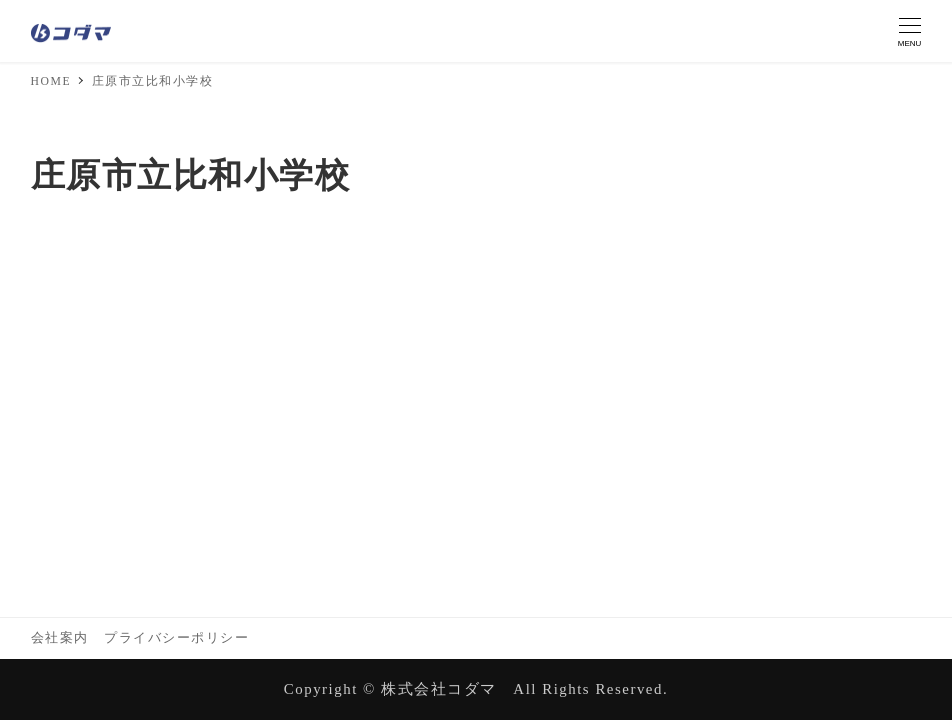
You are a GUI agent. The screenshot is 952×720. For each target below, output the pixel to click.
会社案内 (60, 638)
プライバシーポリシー (176, 638)
